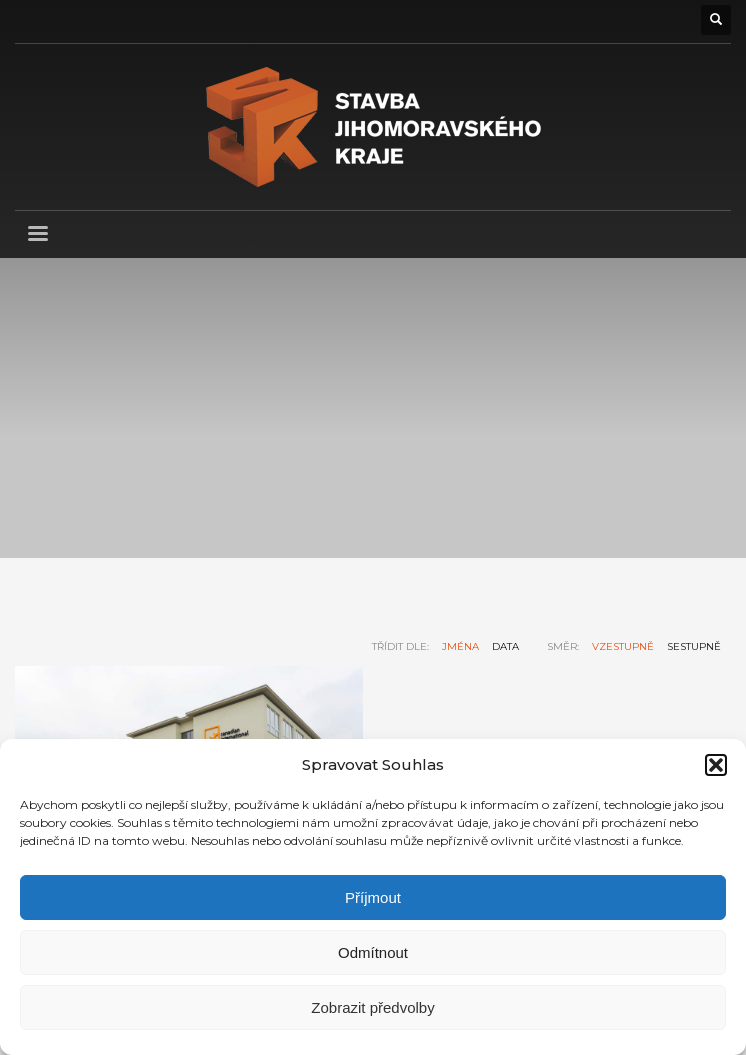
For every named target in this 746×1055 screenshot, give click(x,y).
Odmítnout (373, 952)
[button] (716, 765)
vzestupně (623, 646)
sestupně (694, 646)
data (505, 646)
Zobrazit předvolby (372, 1007)
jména (460, 646)
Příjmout (373, 897)
